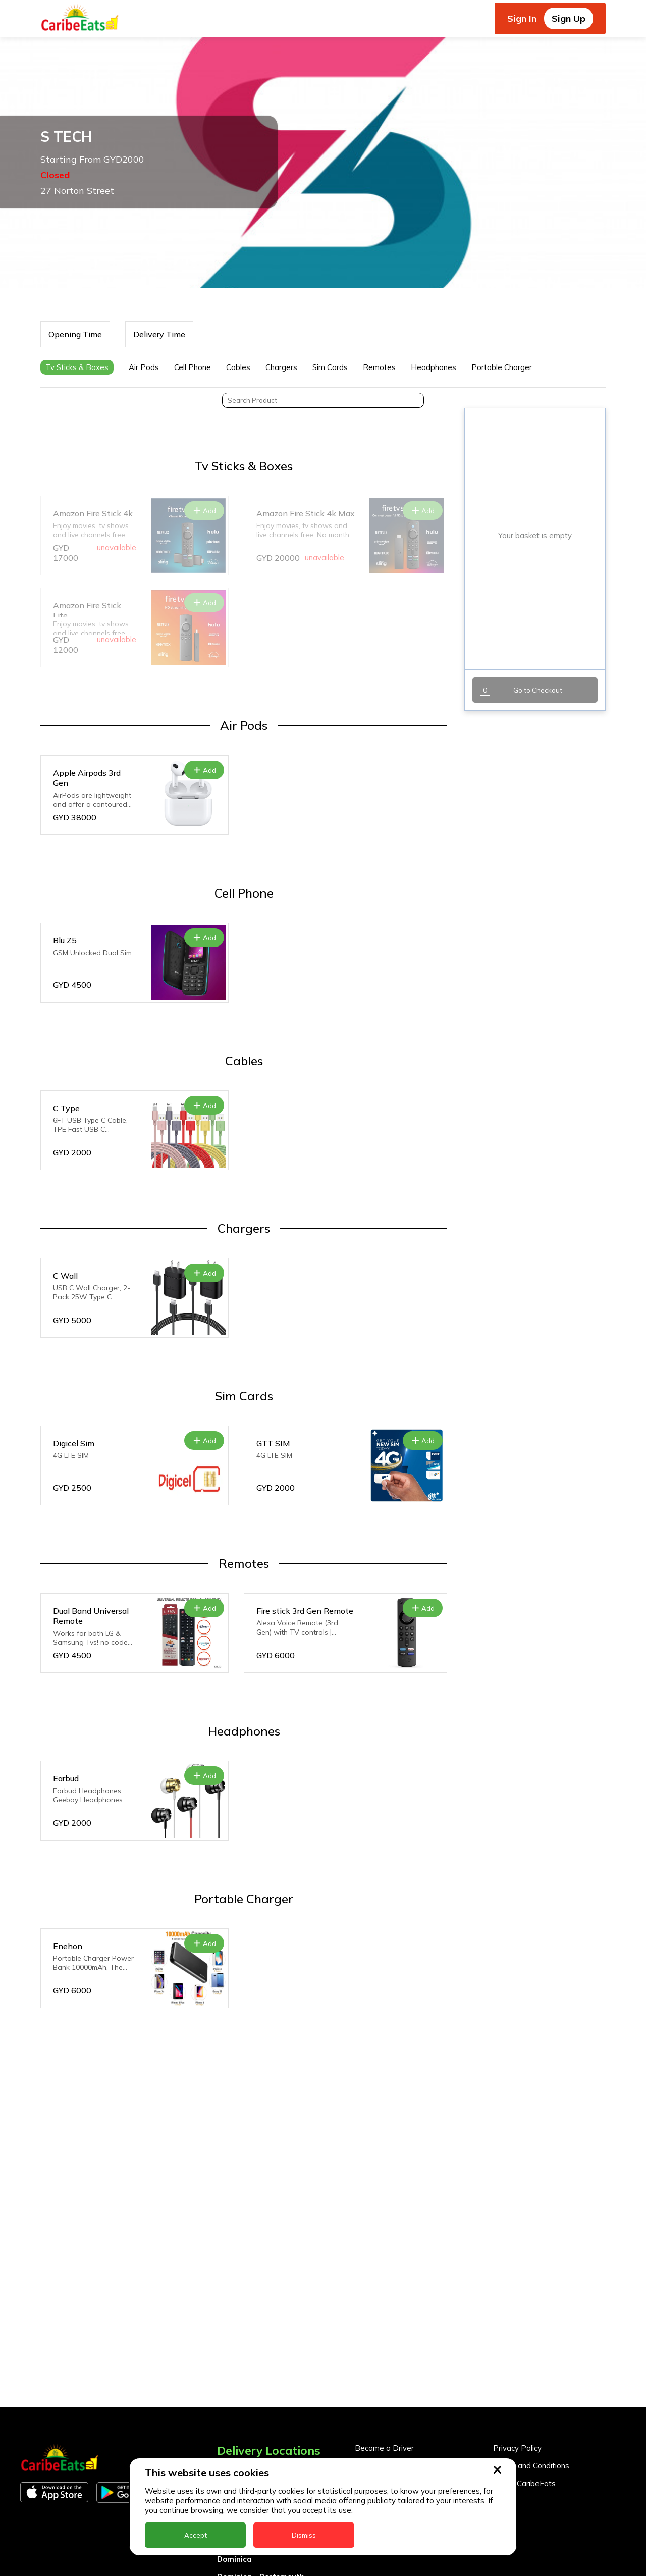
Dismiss (304, 2535)
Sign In (521, 18)
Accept (195, 2535)
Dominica (234, 2559)
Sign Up (568, 18)
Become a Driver (384, 2448)
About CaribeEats (524, 2483)
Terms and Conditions (531, 2465)
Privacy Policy (517, 2448)
